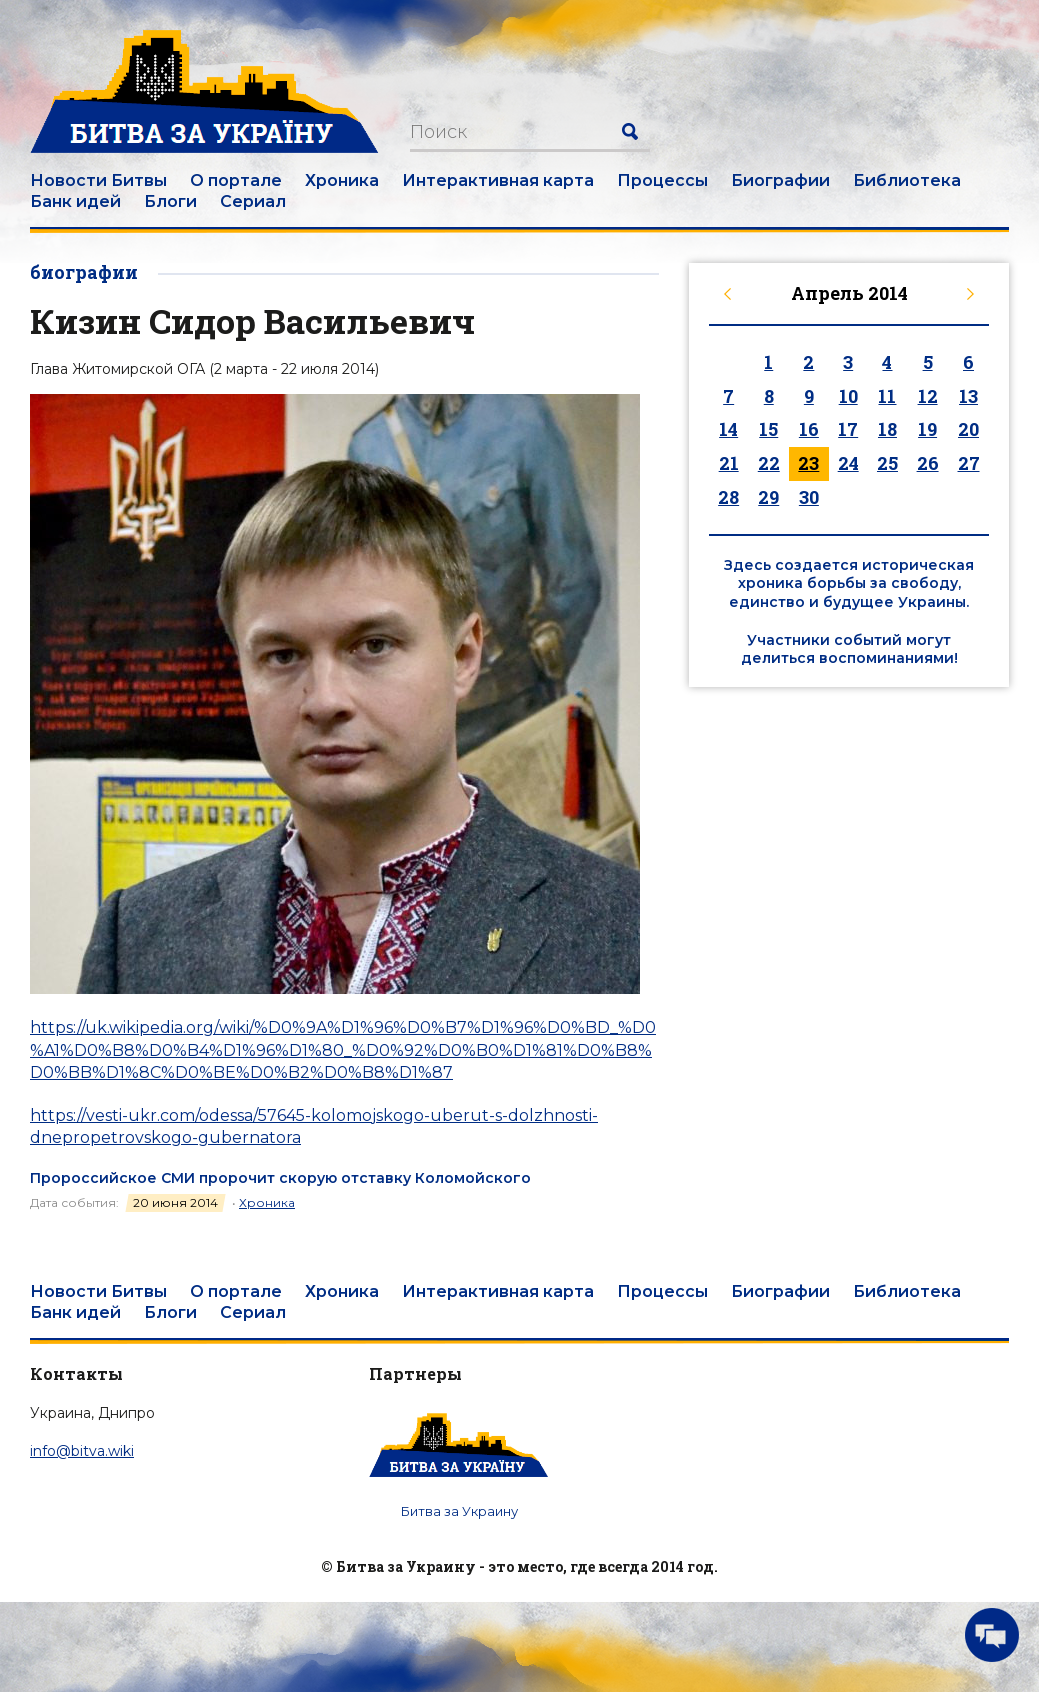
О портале (236, 180)
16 (809, 429)
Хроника (342, 180)
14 (728, 429)
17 (848, 429)
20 (968, 429)
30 (809, 497)
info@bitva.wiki (82, 1451)
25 (887, 463)
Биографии (780, 180)
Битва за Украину (459, 1511)
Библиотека (907, 180)
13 (968, 396)
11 (887, 396)
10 (848, 396)
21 (729, 463)
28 (728, 497)
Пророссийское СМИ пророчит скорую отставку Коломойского (280, 1178)
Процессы (662, 180)
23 (808, 463)
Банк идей (75, 201)
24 (848, 463)
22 (769, 463)
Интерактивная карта (498, 180)
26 (928, 463)
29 (768, 497)
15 (768, 429)
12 (928, 396)
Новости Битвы (98, 180)
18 (887, 429)
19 (927, 429)
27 (969, 463)
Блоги (170, 201)
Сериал (253, 201)
